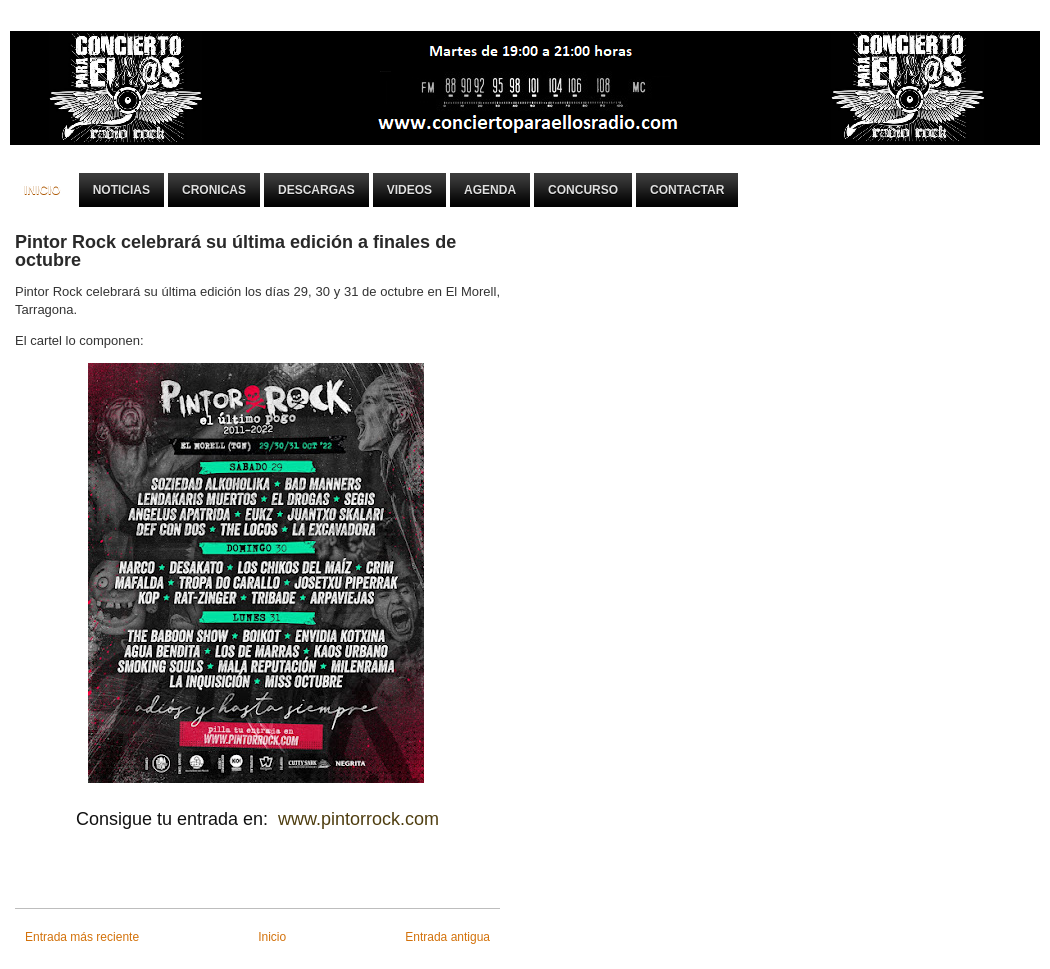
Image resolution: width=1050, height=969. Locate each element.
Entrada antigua (447, 937)
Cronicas (214, 190)
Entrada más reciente (82, 937)
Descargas (316, 190)
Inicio (42, 190)
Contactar (687, 190)
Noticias (121, 190)
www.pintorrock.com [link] (358, 819)
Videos (409, 190)
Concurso (583, 190)
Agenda (490, 190)
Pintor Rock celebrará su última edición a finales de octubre (235, 251)
